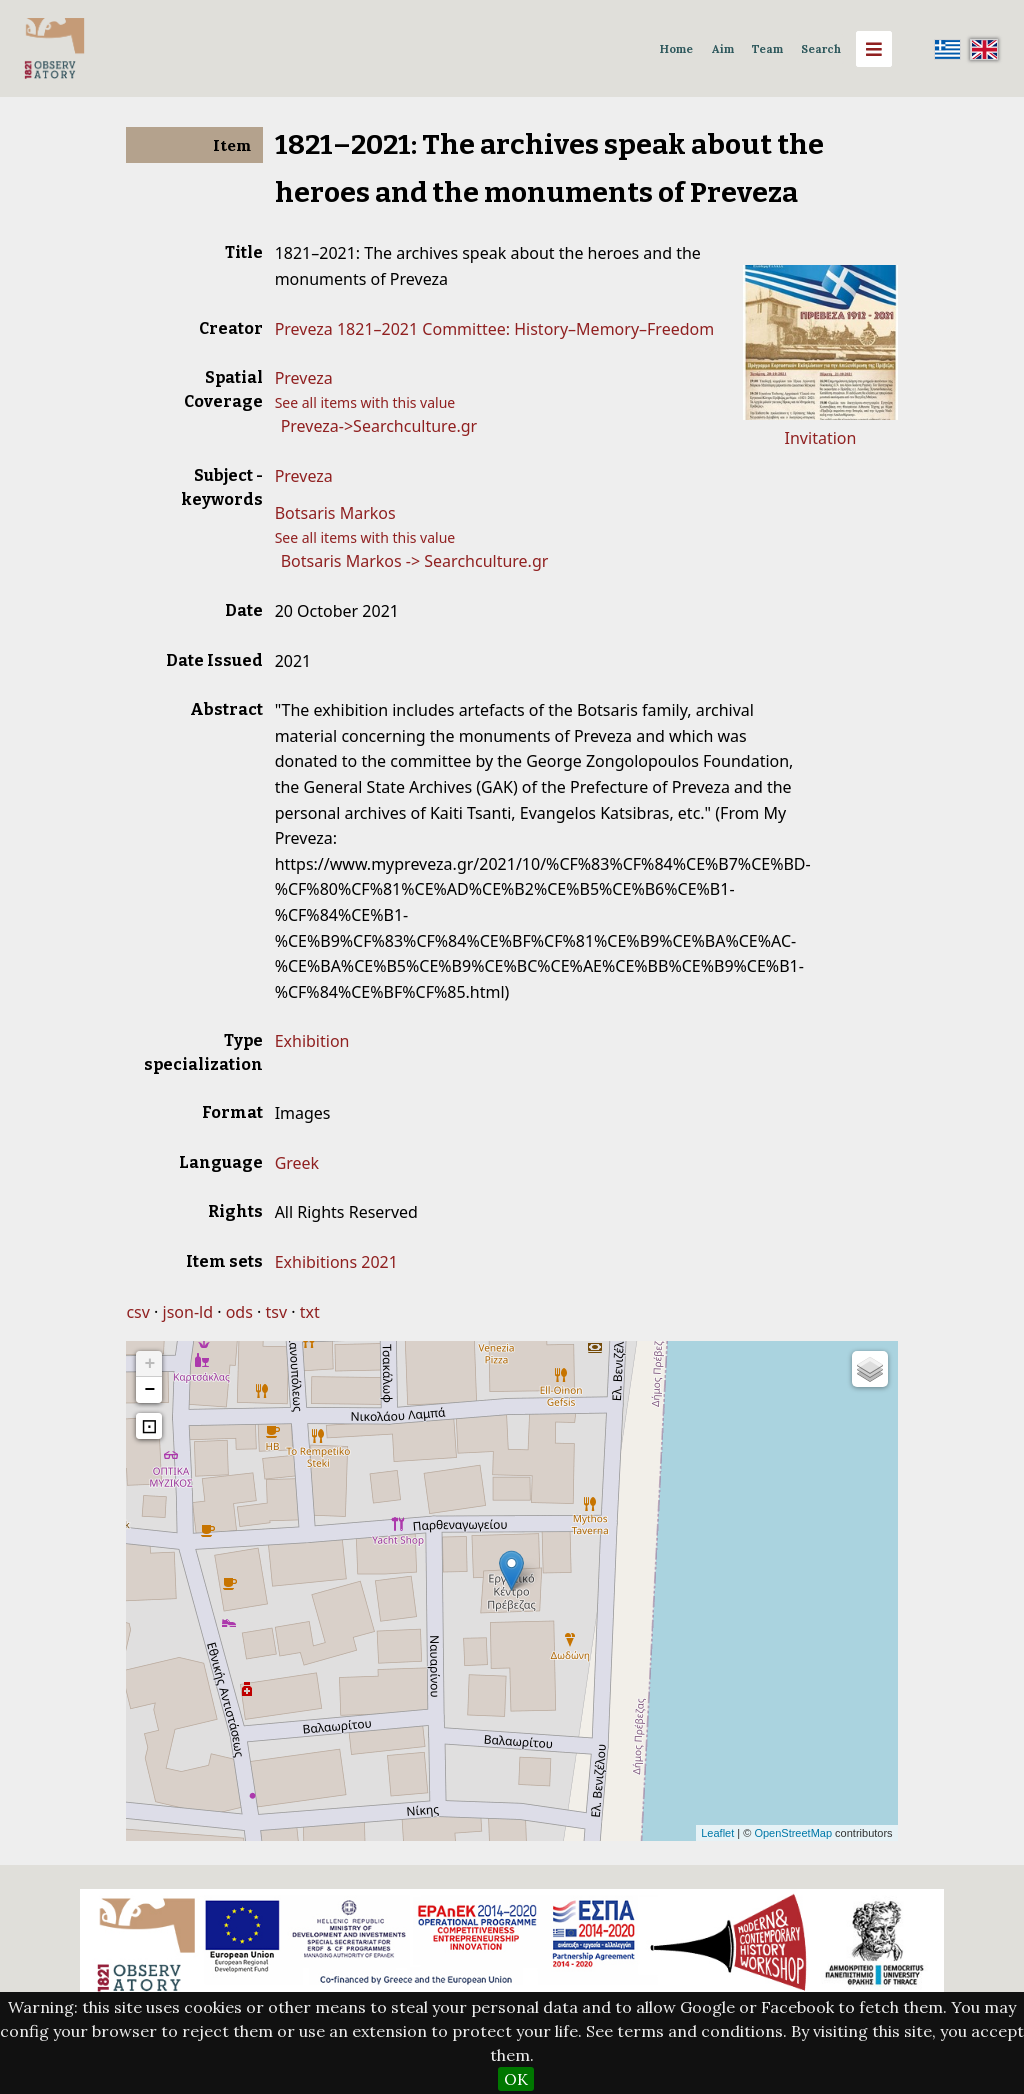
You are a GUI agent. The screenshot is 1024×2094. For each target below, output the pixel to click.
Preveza (304, 378)
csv (137, 1312)
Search (821, 49)
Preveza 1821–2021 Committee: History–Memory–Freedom (495, 329)
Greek (297, 1163)
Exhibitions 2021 (336, 1262)
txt (310, 1312)
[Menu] (874, 49)
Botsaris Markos (335, 513)
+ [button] (150, 1364)
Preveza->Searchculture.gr (379, 426)
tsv (276, 1312)
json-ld (188, 1312)
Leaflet (717, 1833)
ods (239, 1312)
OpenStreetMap (793, 1833)
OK (516, 2079)
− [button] (150, 1390)
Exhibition (312, 1041)
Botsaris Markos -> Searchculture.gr (415, 561)
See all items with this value (365, 402)
